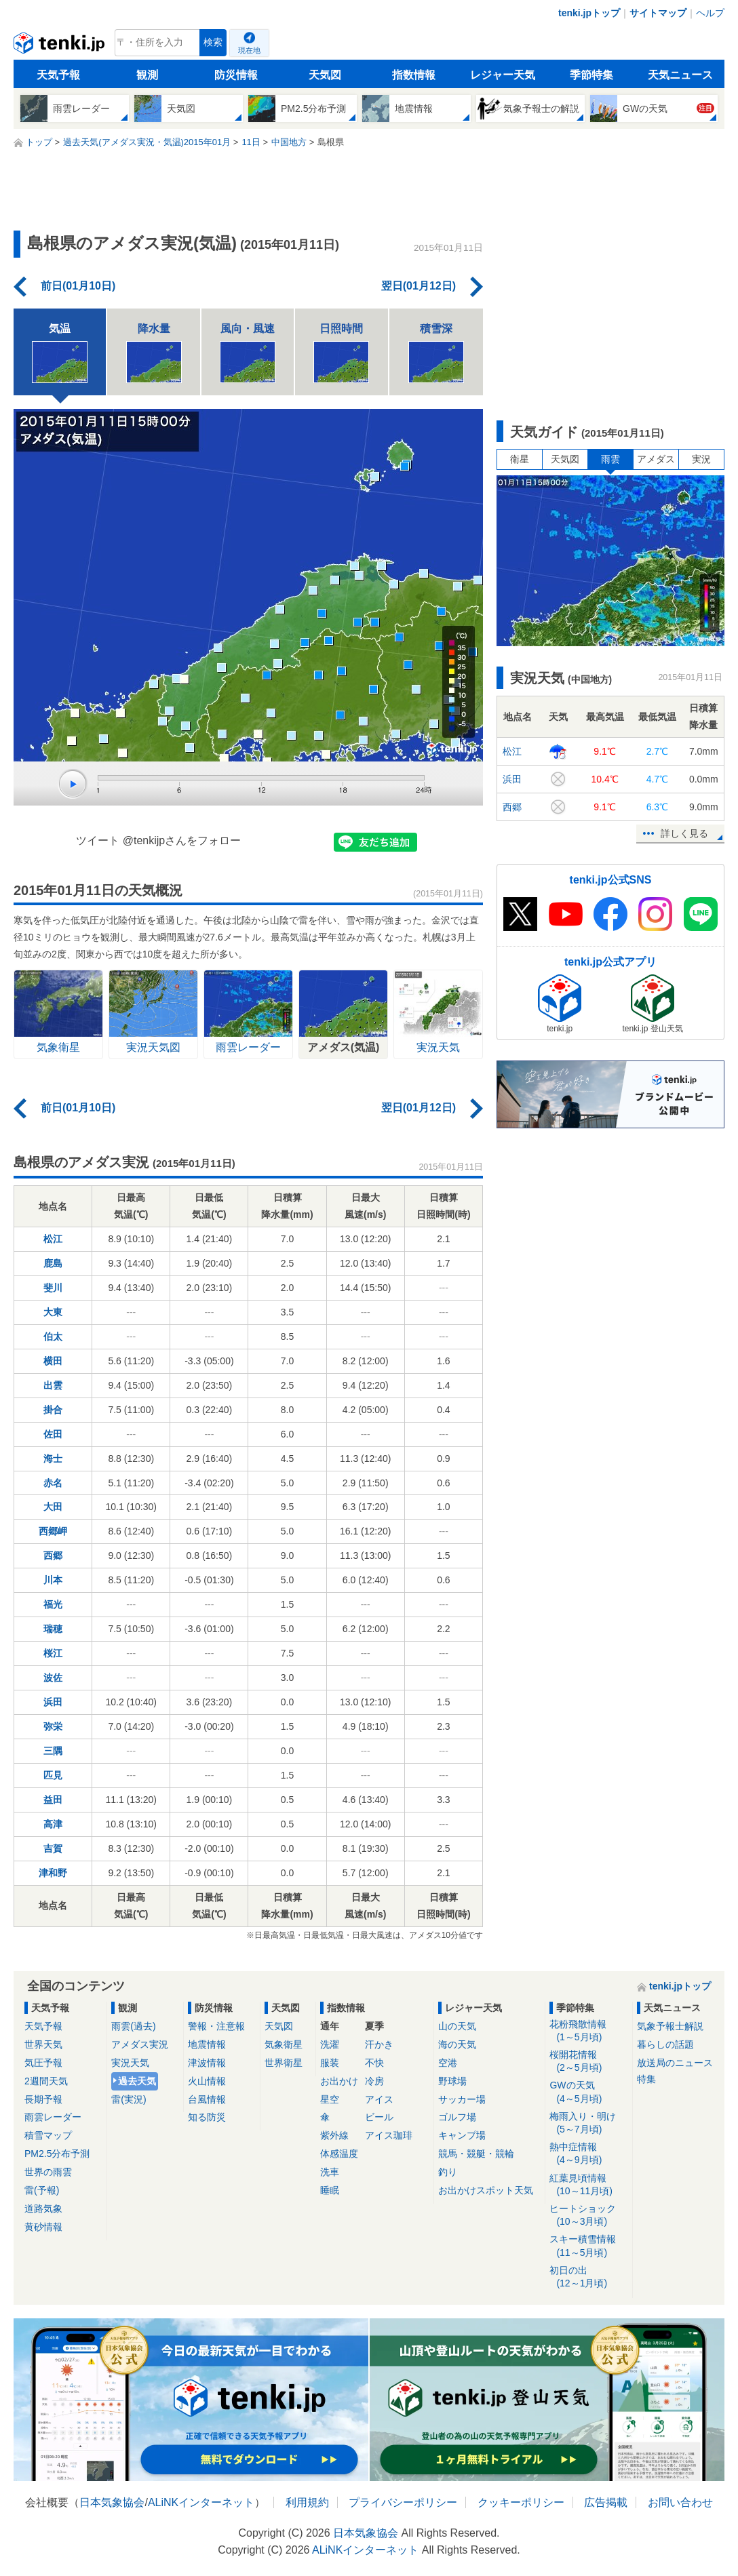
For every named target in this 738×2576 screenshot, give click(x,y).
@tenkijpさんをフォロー (182, 840)
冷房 (374, 2081)
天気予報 (58, 75)
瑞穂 (52, 1628)
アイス (379, 2099)
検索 (212, 42)
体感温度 (339, 2153)
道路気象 (43, 2208)
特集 (646, 2079)
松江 (52, 1238)
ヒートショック (588, 2215)
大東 (52, 1312)
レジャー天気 (502, 75)
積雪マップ (48, 2135)
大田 (52, 1506)
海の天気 (457, 2044)
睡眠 (329, 2190)
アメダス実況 (139, 2044)
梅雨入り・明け (588, 2123)
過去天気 (137, 2081)
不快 (374, 2062)
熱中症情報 (588, 2153)
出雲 (52, 1385)
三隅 (52, 1750)
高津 (52, 1824)
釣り (447, 2171)
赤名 (52, 1483)
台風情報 (207, 2099)
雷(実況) (128, 2099)
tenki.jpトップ (589, 12)
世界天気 (43, 2044)
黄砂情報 (43, 2226)
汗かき (379, 2044)
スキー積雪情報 (588, 2246)
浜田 (52, 1702)
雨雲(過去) (133, 2026)
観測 (147, 75)
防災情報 (236, 75)
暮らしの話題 (665, 2044)
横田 (52, 1360)
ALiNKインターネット (201, 2502)
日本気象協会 (111, 2502)
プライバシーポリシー (403, 2502)
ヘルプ (710, 12)
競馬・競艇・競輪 (476, 2153)
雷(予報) (41, 2190)
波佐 (52, 1677)
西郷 (52, 1555)
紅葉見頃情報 (588, 2185)
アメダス (656, 459)
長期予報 (43, 2099)
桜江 (52, 1653)
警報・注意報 (216, 2026)
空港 (447, 2062)
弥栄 (52, 1726)
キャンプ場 (462, 2135)
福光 (52, 1604)
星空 (329, 2099)
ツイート (97, 840)
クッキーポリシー (521, 2502)
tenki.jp (61, 46)
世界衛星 (284, 2062)
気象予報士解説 (670, 2026)
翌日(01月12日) (418, 286)
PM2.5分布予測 (57, 2153)
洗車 (329, 2171)
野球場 (452, 2081)
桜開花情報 (588, 2061)
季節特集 (591, 75)
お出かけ (339, 2081)
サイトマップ (657, 12)
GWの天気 (588, 2092)
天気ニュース (680, 75)
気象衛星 (284, 2044)
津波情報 (207, 2062)
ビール (379, 2117)
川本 (52, 1579)
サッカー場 (462, 2099)
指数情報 (413, 75)
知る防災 (207, 2117)
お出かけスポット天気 (485, 2190)
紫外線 (334, 2135)
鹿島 (52, 1263)
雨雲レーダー (52, 2117)
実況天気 (130, 2062)
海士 (52, 1458)
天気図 (325, 75)
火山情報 (207, 2081)
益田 (52, 1799)
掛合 (52, 1409)
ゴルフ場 (457, 2117)
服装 (329, 2062)
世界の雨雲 (48, 2171)
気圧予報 (43, 2062)
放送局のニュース (675, 2062)
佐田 (52, 1434)
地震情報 (207, 2044)
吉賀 (52, 1848)
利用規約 (307, 2502)
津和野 (53, 1872)
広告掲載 (605, 2502)
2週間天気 (46, 2081)
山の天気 (457, 2026)
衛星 (519, 459)
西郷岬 (53, 1531)
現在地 (249, 50)
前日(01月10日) (78, 286)
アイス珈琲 (388, 2135)
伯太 (52, 1336)
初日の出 (588, 2277)
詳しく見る (684, 833)
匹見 (52, 1775)
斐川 (52, 1287)
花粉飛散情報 (588, 2031)
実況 (701, 459)
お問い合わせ (680, 2502)
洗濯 (329, 2044)
